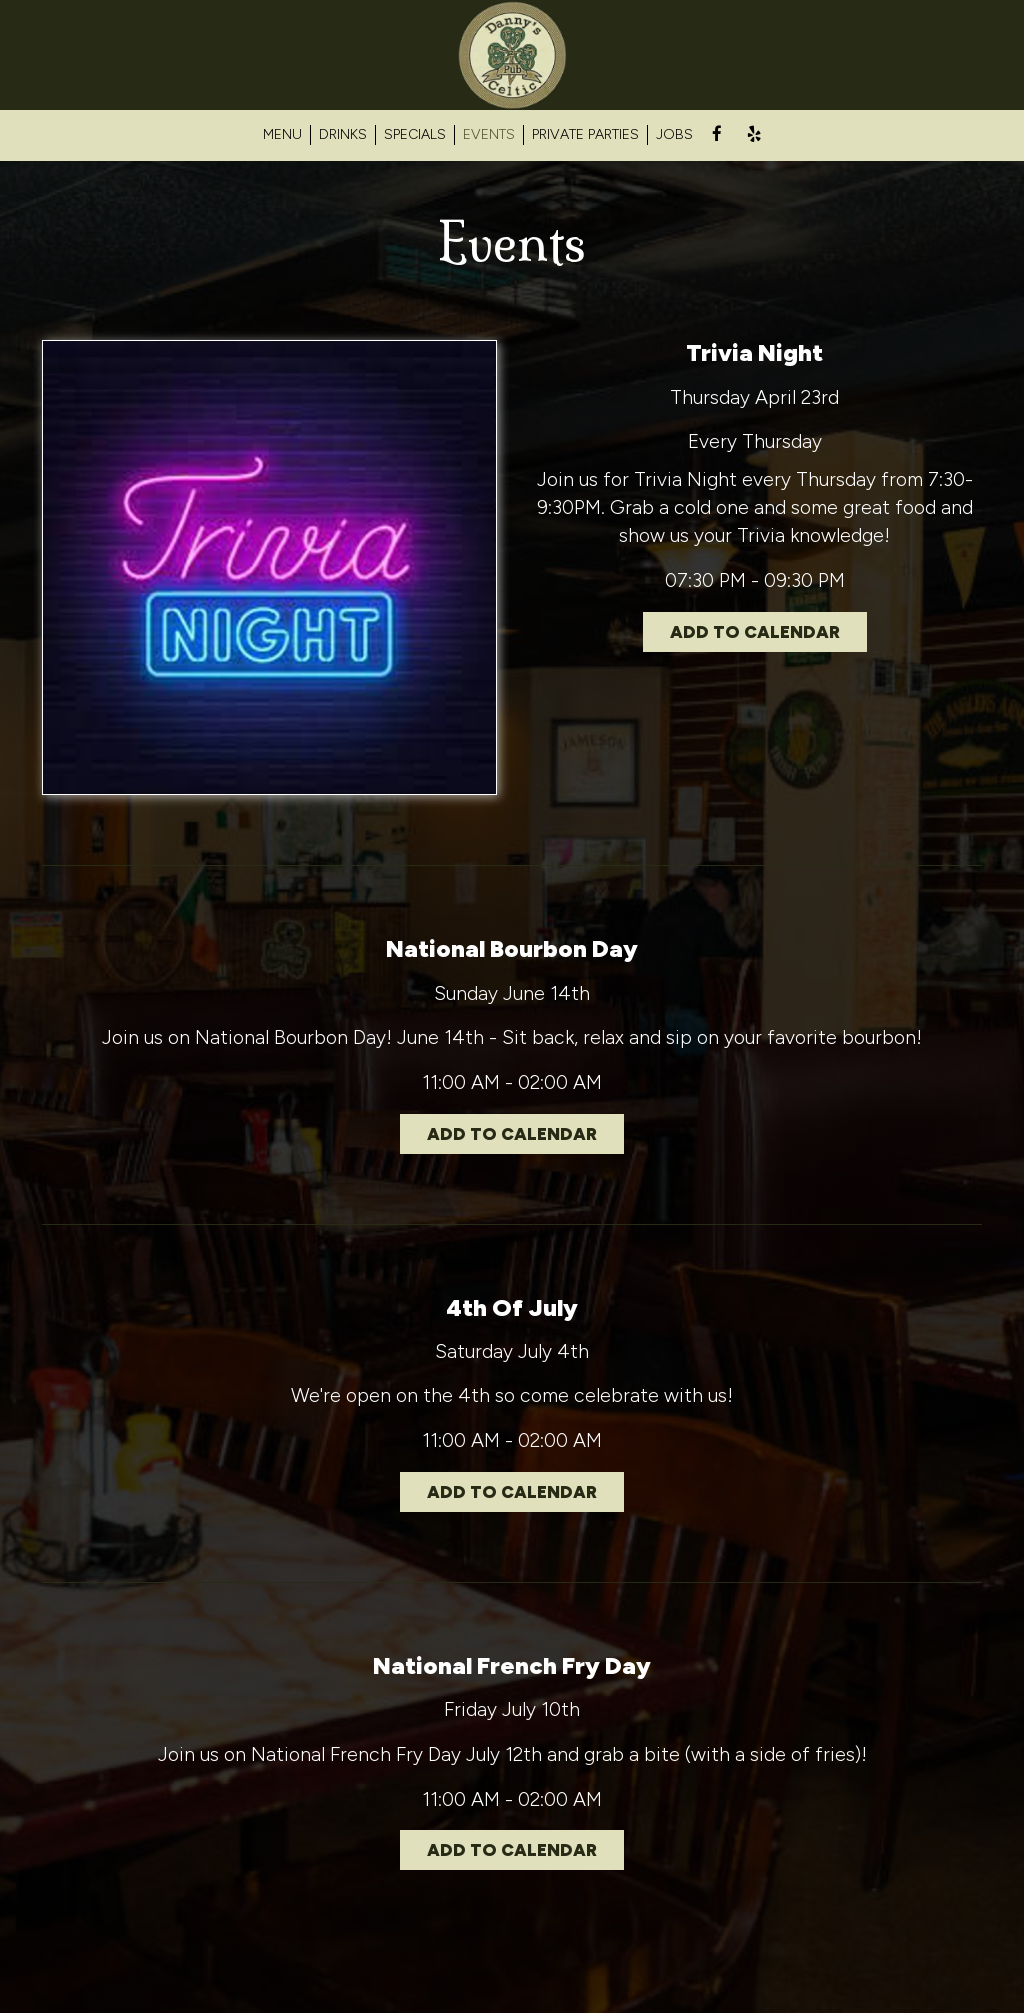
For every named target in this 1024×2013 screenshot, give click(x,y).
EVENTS (489, 134)
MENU (282, 134)
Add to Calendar (755, 632)
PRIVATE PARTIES (585, 134)
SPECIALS (415, 134)
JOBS (674, 134)
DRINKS (343, 134)
